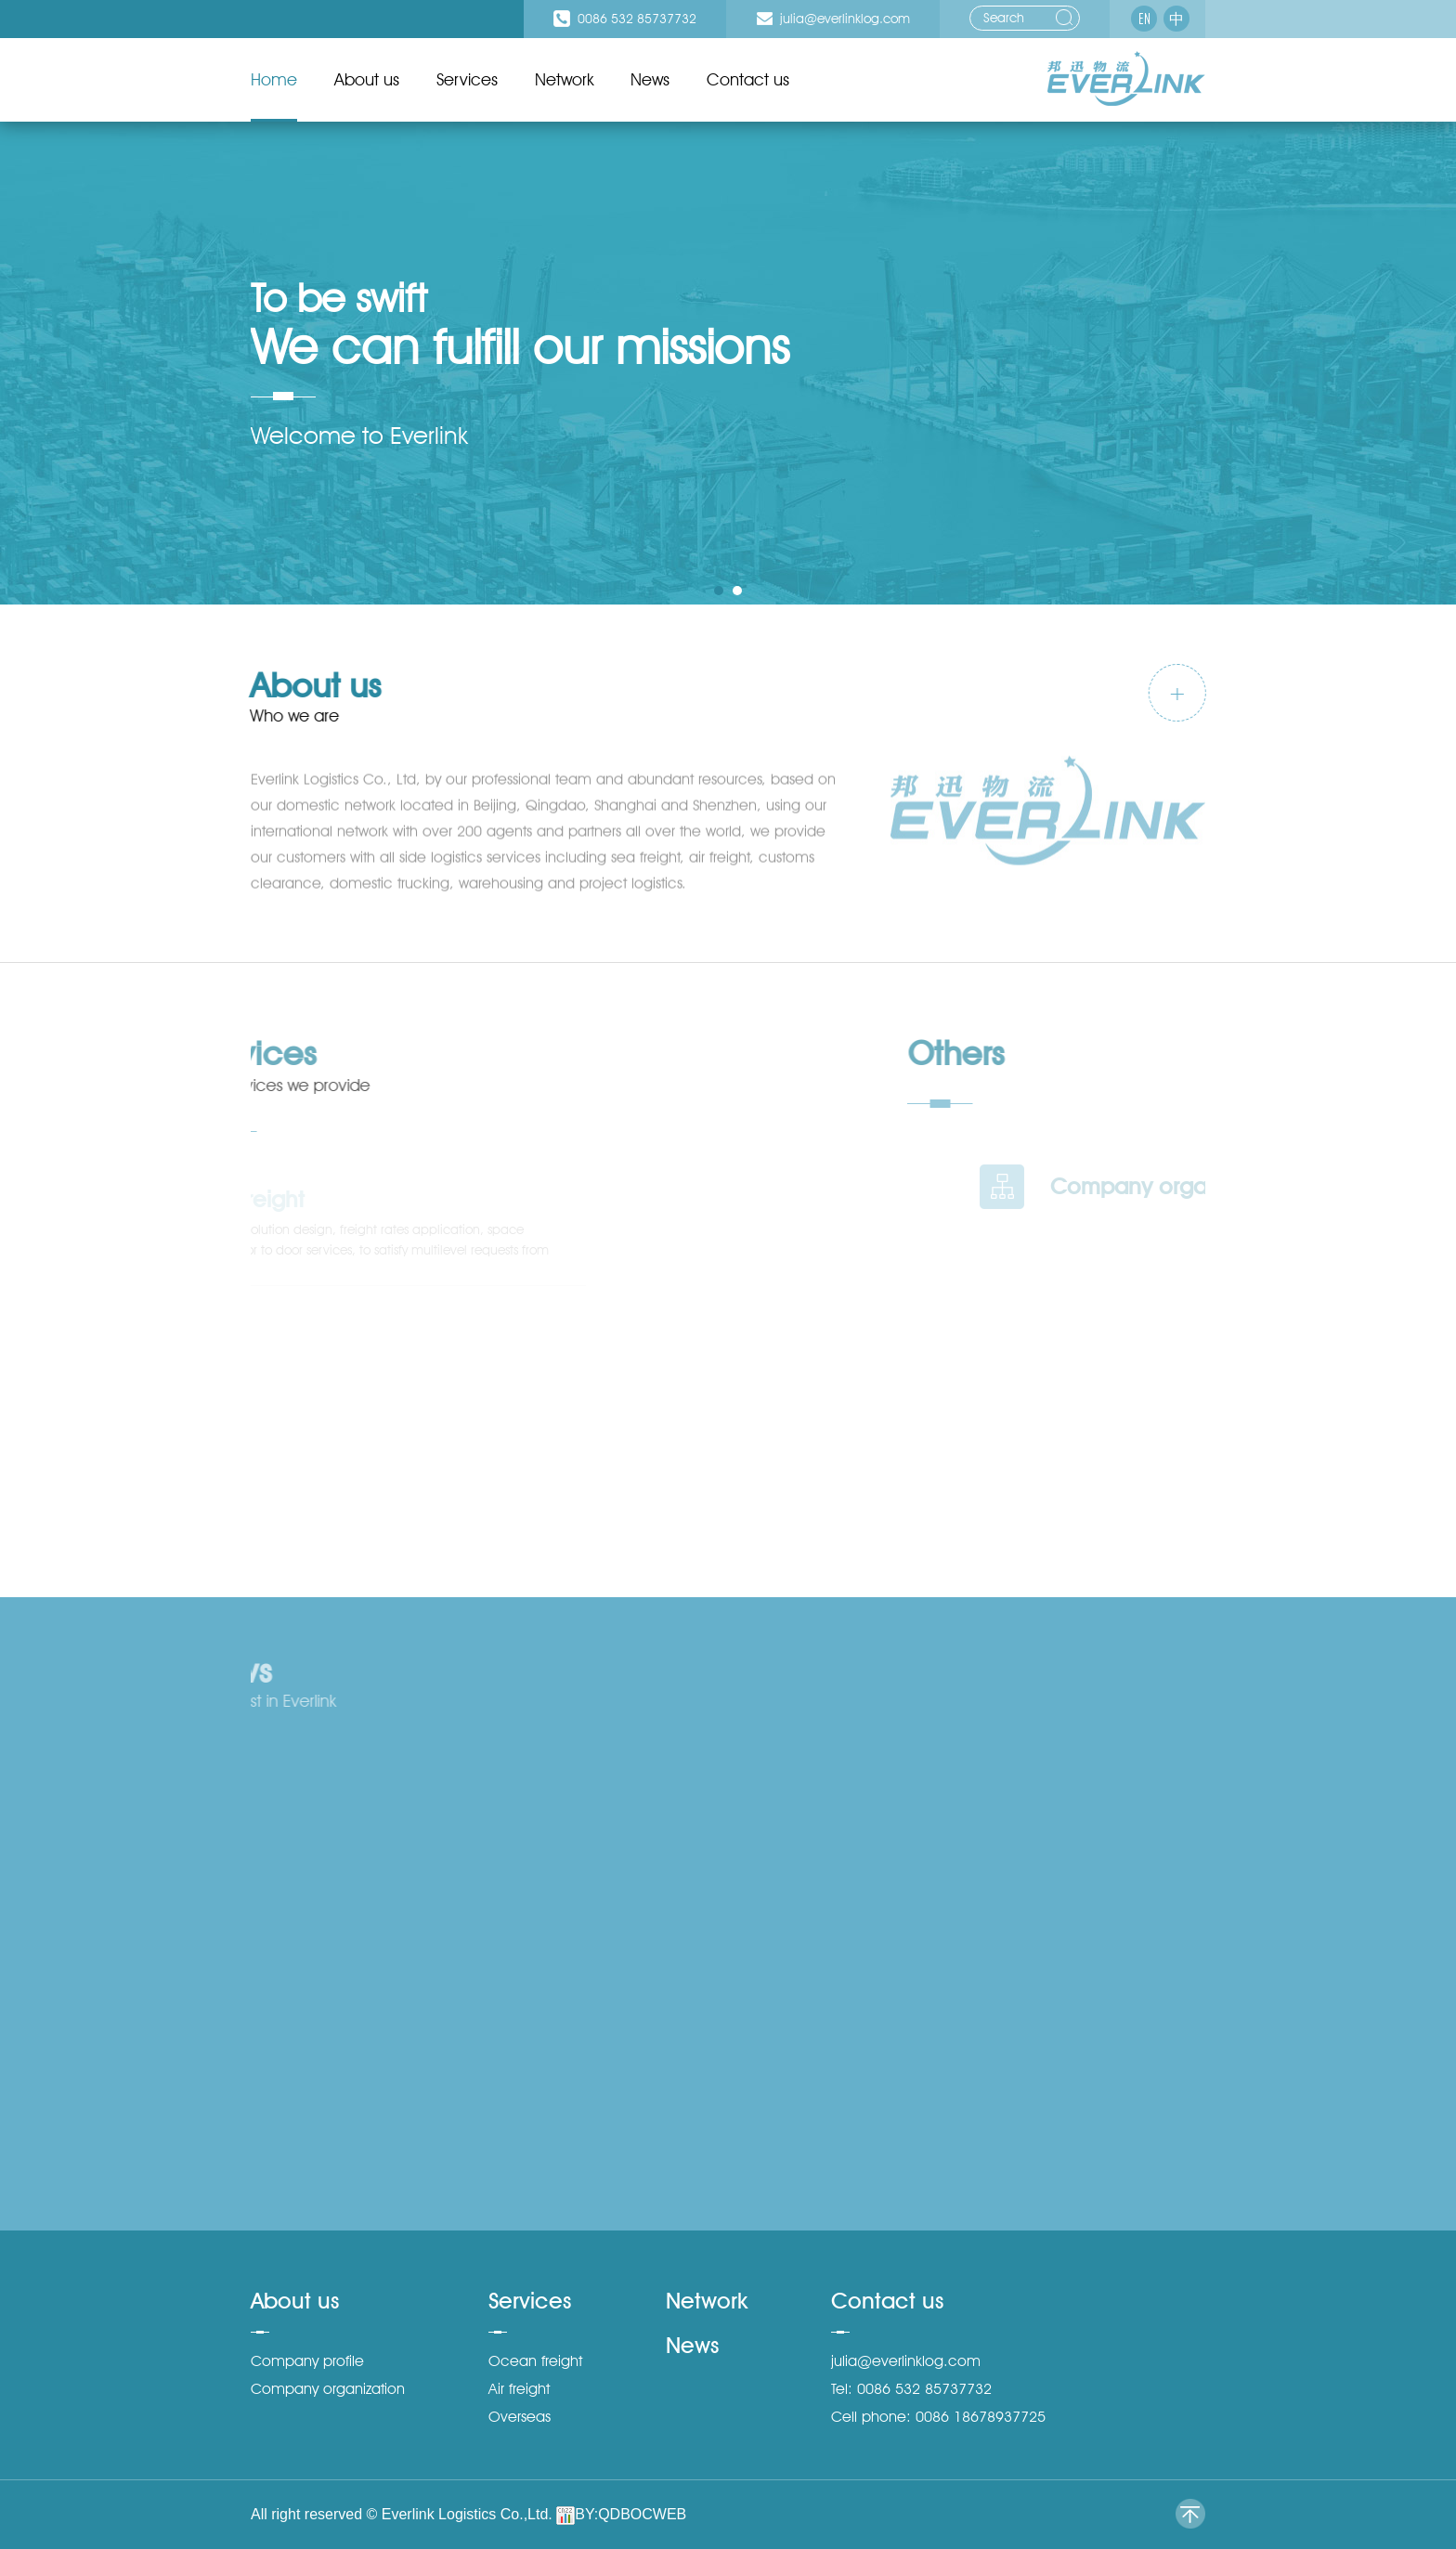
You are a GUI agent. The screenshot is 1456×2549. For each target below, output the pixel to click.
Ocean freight (535, 2361)
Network (564, 79)
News (650, 79)
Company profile (307, 2361)
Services (467, 79)
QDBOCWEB (642, 2514)
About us (366, 79)
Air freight (519, 2389)
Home (274, 79)
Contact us (748, 79)
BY (584, 2514)
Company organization (328, 2389)
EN (1144, 18)
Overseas (519, 2416)
